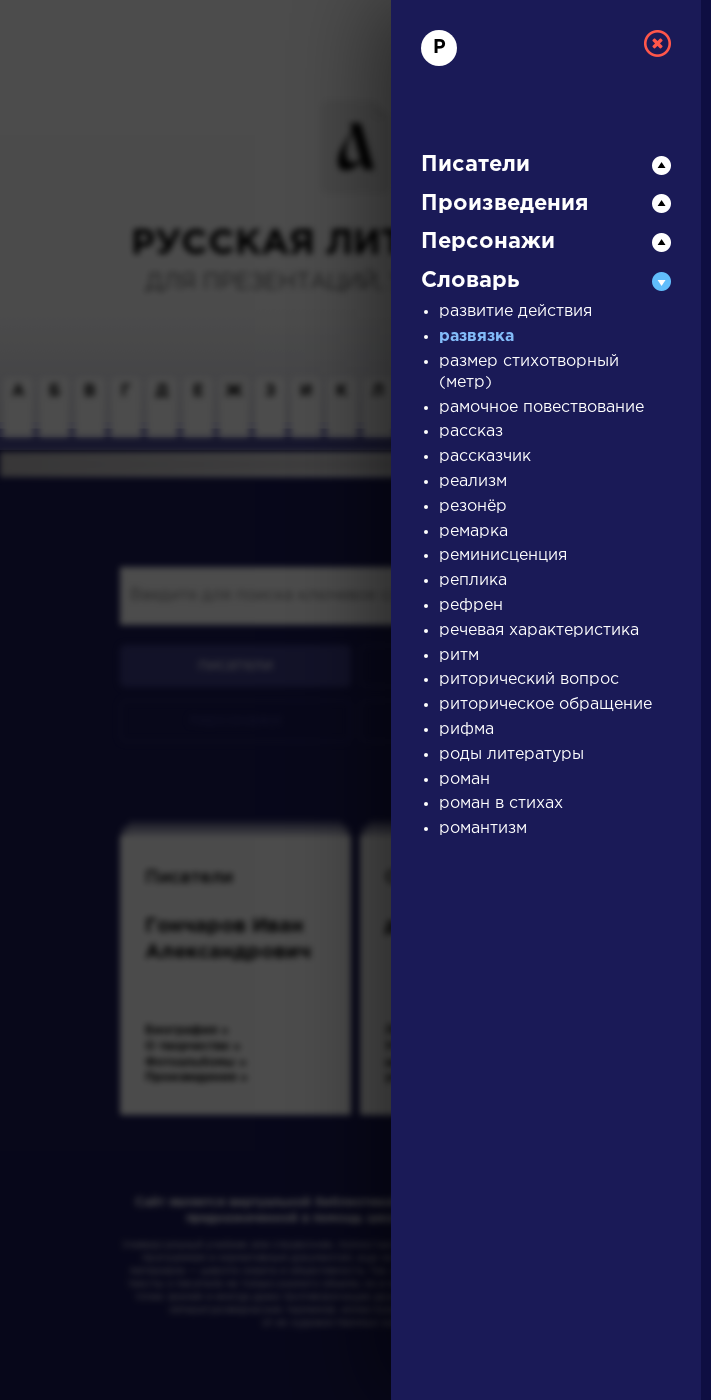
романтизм (483, 828)
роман (464, 779)
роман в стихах (501, 803)
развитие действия (515, 311)
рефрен (471, 605)
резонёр (473, 506)
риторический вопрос (529, 679)
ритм (459, 655)
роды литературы (511, 754)
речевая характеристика (539, 630)
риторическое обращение (545, 704)
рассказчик (485, 456)
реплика (473, 580)
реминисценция (503, 555)
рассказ (471, 431)
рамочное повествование (541, 407)
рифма (466, 729)
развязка (476, 336)
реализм (473, 481)
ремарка (473, 531)
